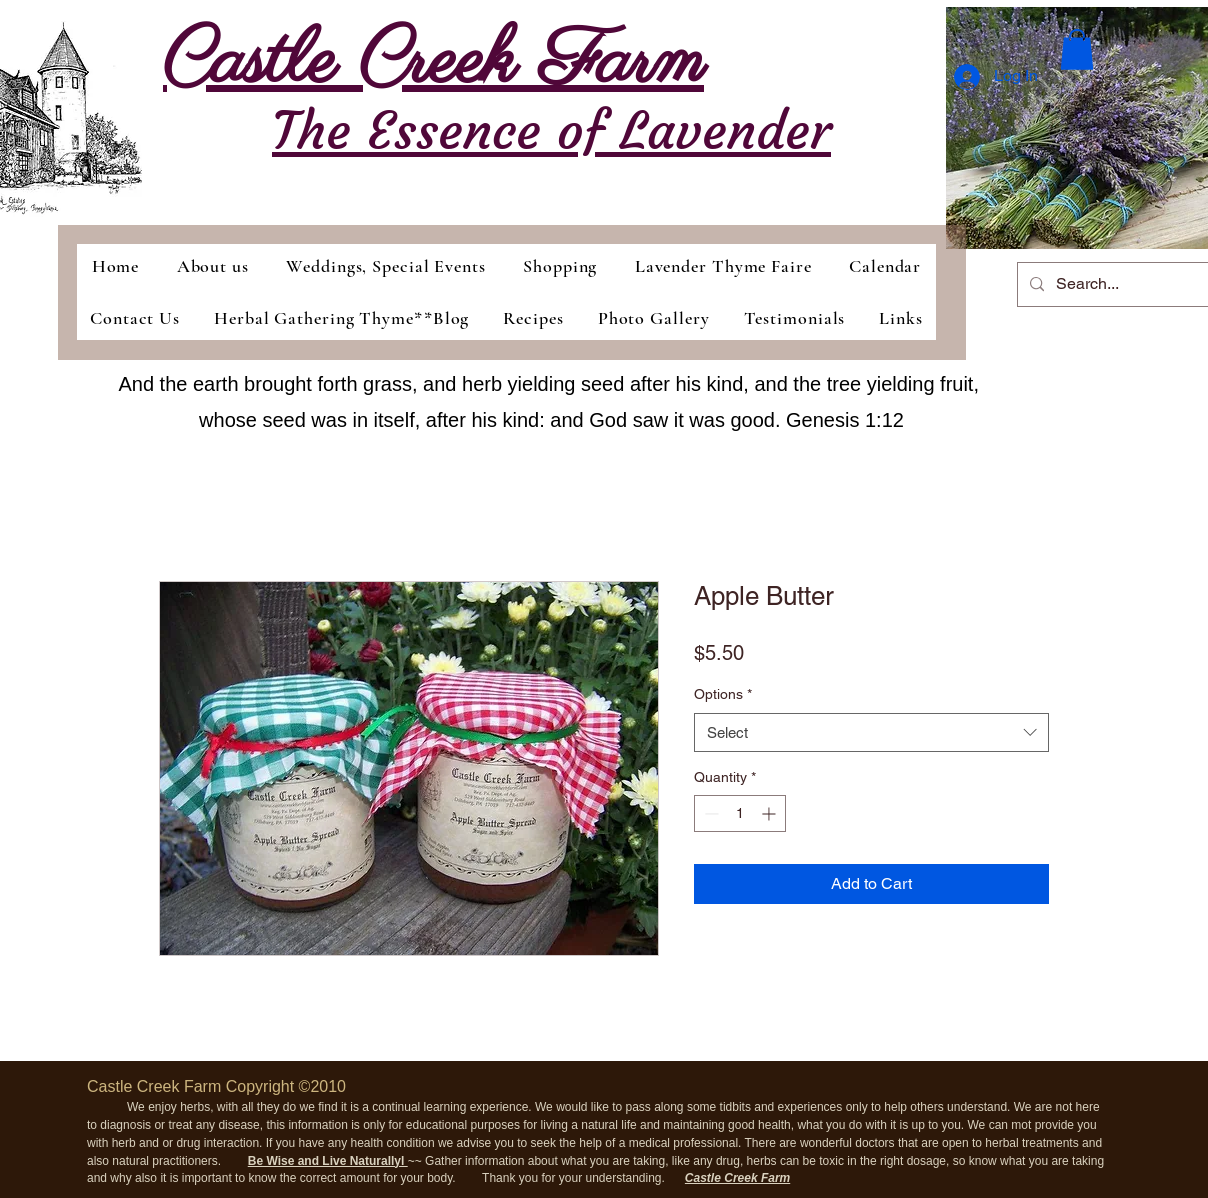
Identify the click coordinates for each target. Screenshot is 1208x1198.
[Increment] (770, 813)
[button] (1077, 49)
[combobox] (871, 732)
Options (723, 694)
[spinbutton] (740, 813)
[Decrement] (709, 813)
